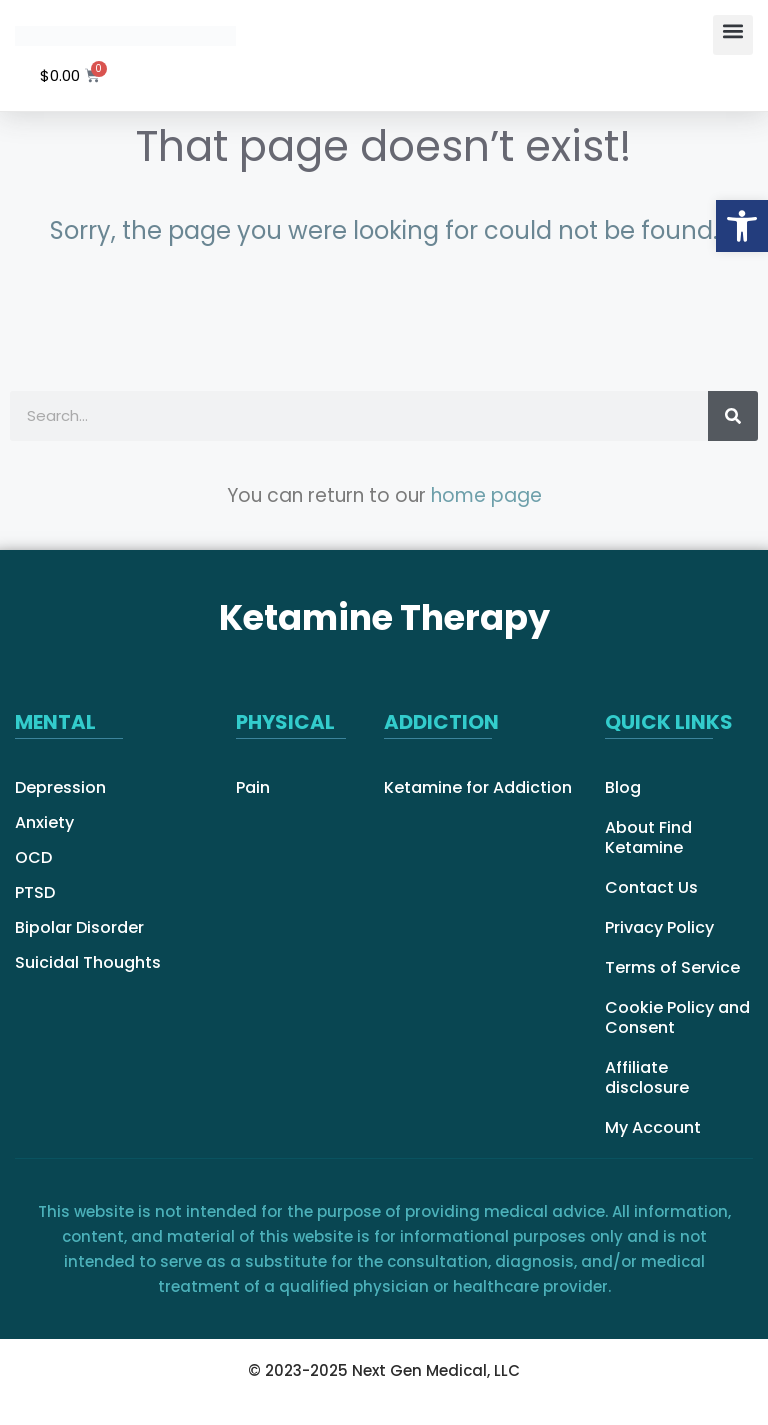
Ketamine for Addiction (478, 788)
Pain (253, 788)
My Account (653, 1128)
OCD (33, 858)
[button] (733, 35)
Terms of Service (672, 968)
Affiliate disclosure (647, 1078)
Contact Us (651, 888)
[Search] (733, 416)
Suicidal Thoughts (88, 963)
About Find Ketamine (648, 838)
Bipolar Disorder (79, 928)
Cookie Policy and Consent (677, 1018)
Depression (60, 788)
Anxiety (44, 823)
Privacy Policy (659, 928)
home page (486, 495)
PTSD (35, 893)
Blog (623, 788)
